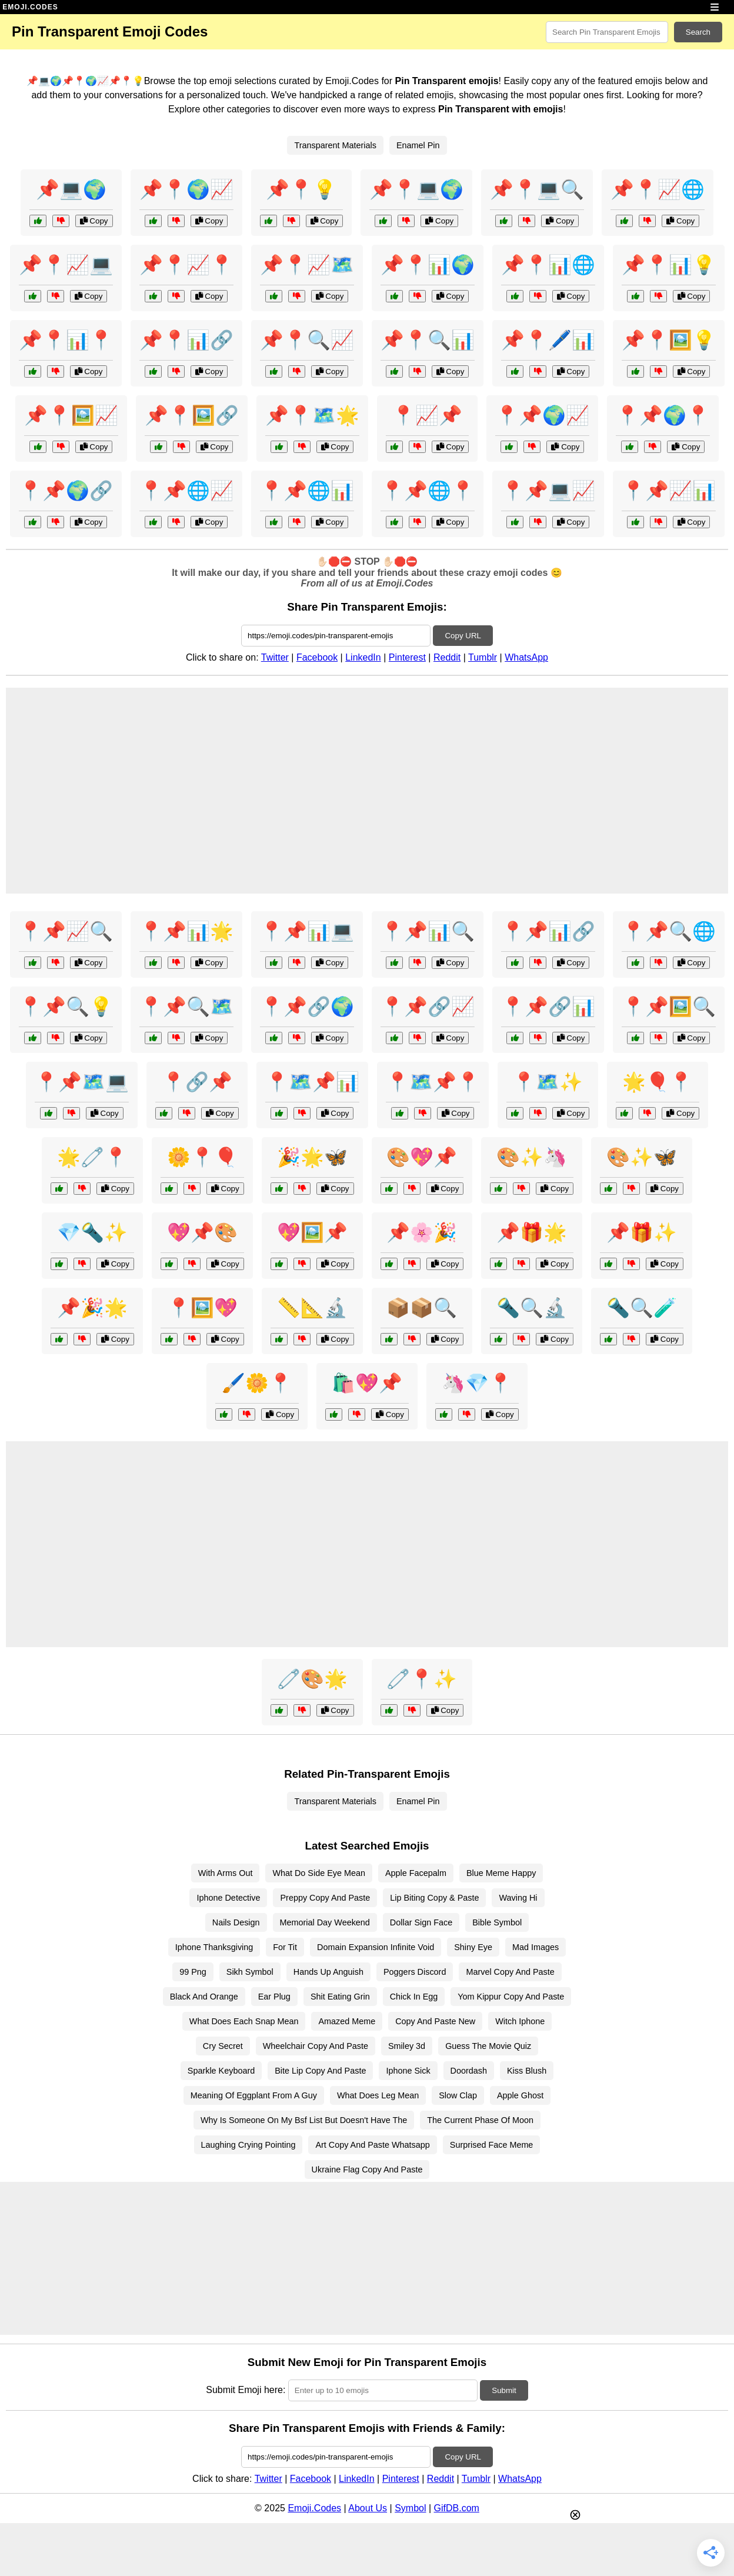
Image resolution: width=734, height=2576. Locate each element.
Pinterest (407, 657)
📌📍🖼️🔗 (192, 415)
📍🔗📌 (197, 1081)
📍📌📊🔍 (428, 931)
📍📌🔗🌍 (307, 1006)
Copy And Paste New (435, 2021)
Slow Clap (458, 2095)
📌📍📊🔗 (186, 340)
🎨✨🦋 (641, 1157)
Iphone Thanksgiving (214, 1947)
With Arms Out (225, 1873)
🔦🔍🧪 (641, 1307)
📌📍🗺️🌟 (312, 415)
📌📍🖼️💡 (669, 340)
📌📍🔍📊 (428, 340)
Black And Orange (204, 1996)
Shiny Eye (473, 1947)
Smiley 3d (406, 2046)
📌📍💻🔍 (537, 189)
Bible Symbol (497, 1922)
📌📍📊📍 (66, 340)
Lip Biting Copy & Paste (434, 1897)
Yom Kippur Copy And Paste (511, 1996)
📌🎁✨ (641, 1232)
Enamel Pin (418, 145)
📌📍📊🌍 (428, 264)
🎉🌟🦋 (312, 1157)
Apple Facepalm (415, 1873)
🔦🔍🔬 (531, 1307)
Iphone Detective (228, 1897)
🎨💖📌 (421, 1157)
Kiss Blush (526, 2070)
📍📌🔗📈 (428, 1006)
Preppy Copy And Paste (325, 1897)
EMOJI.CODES (30, 7)
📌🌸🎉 (421, 1232)
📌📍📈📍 (186, 264)
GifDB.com (456, 2508)
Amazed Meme (346, 2021)
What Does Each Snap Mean (244, 2021)
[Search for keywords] (607, 32)
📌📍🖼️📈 (71, 415)
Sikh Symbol (249, 1972)
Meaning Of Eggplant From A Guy (254, 2095)
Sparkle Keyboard (221, 2070)
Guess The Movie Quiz (488, 2046)
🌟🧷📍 (92, 1157)
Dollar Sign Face (421, 1922)
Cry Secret (223, 2046)
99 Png (192, 1972)
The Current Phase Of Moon (480, 2120)
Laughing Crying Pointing (248, 2145)
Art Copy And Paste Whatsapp (372, 2145)
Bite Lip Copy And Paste (320, 2070)
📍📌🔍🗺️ (186, 1006)
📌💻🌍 (71, 189)
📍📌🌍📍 (663, 415)
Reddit (447, 657)
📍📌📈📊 (669, 490)
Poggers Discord (414, 1972)
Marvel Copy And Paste (510, 1972)
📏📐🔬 (312, 1307)
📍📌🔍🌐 (669, 931)
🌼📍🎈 (202, 1157)
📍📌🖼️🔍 (669, 1006)
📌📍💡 (301, 189)
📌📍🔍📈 (307, 340)
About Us (367, 2508)
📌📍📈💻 (66, 264)
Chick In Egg (414, 1996)
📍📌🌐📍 (428, 490)
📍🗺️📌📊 (312, 1081)
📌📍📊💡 (669, 264)
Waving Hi (518, 1897)
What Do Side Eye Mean (318, 1873)
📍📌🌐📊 (307, 490)
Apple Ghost (520, 2095)
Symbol (410, 2508)
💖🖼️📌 (312, 1232)
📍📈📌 (427, 415)
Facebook (317, 657)
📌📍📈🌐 (657, 189)
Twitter (275, 657)
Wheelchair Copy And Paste (315, 2046)
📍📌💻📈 (548, 490)
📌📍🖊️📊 (548, 340)
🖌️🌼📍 (257, 1383)
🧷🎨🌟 (312, 1678)
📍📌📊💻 (307, 931)
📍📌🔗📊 (548, 1006)
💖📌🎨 (202, 1232)
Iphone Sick (408, 2070)
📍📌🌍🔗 (66, 490)
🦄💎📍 (477, 1383)
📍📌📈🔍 (66, 931)
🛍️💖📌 (367, 1383)
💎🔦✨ (92, 1232)
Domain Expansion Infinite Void (375, 1947)
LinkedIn (363, 657)
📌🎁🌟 (531, 1232)
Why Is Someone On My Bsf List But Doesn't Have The (304, 2120)
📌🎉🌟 (92, 1307)
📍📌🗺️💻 (82, 1081)
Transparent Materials (335, 145)
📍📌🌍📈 (542, 415)
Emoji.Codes (314, 2508)
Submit (504, 2390)
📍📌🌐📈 (186, 490)
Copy (94, 220)
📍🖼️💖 (202, 1307)
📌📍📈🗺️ (307, 264)
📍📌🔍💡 (66, 1006)
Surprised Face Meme (491, 2145)
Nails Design (236, 1922)
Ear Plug (274, 1996)
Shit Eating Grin (340, 1996)
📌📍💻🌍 (416, 189)
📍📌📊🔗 (548, 931)
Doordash (469, 2070)
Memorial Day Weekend (325, 1922)
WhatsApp (526, 657)
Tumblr (482, 657)
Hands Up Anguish (328, 1972)
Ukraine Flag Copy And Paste (367, 2169)
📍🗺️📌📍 (433, 1081)
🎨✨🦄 (531, 1157)
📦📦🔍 (421, 1307)
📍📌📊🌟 (186, 931)
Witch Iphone (520, 2021)
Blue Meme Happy (501, 1873)
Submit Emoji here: (245, 2390)
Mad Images (535, 1947)
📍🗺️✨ (547, 1081)
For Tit (285, 1947)
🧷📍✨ (421, 1678)
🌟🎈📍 (657, 1081)
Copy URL (463, 635)
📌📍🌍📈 (186, 189)
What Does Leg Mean (378, 2095)
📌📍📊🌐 (548, 264)
